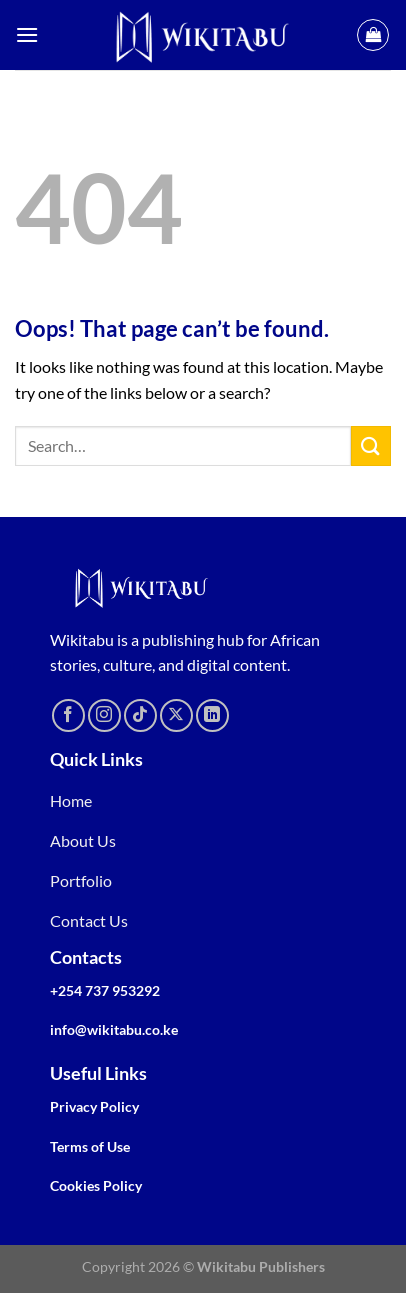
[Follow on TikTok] (140, 715)
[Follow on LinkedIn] (212, 715)
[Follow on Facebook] (68, 715)
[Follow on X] (176, 715)
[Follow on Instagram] (104, 715)
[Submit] (371, 445)
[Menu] (27, 34)
